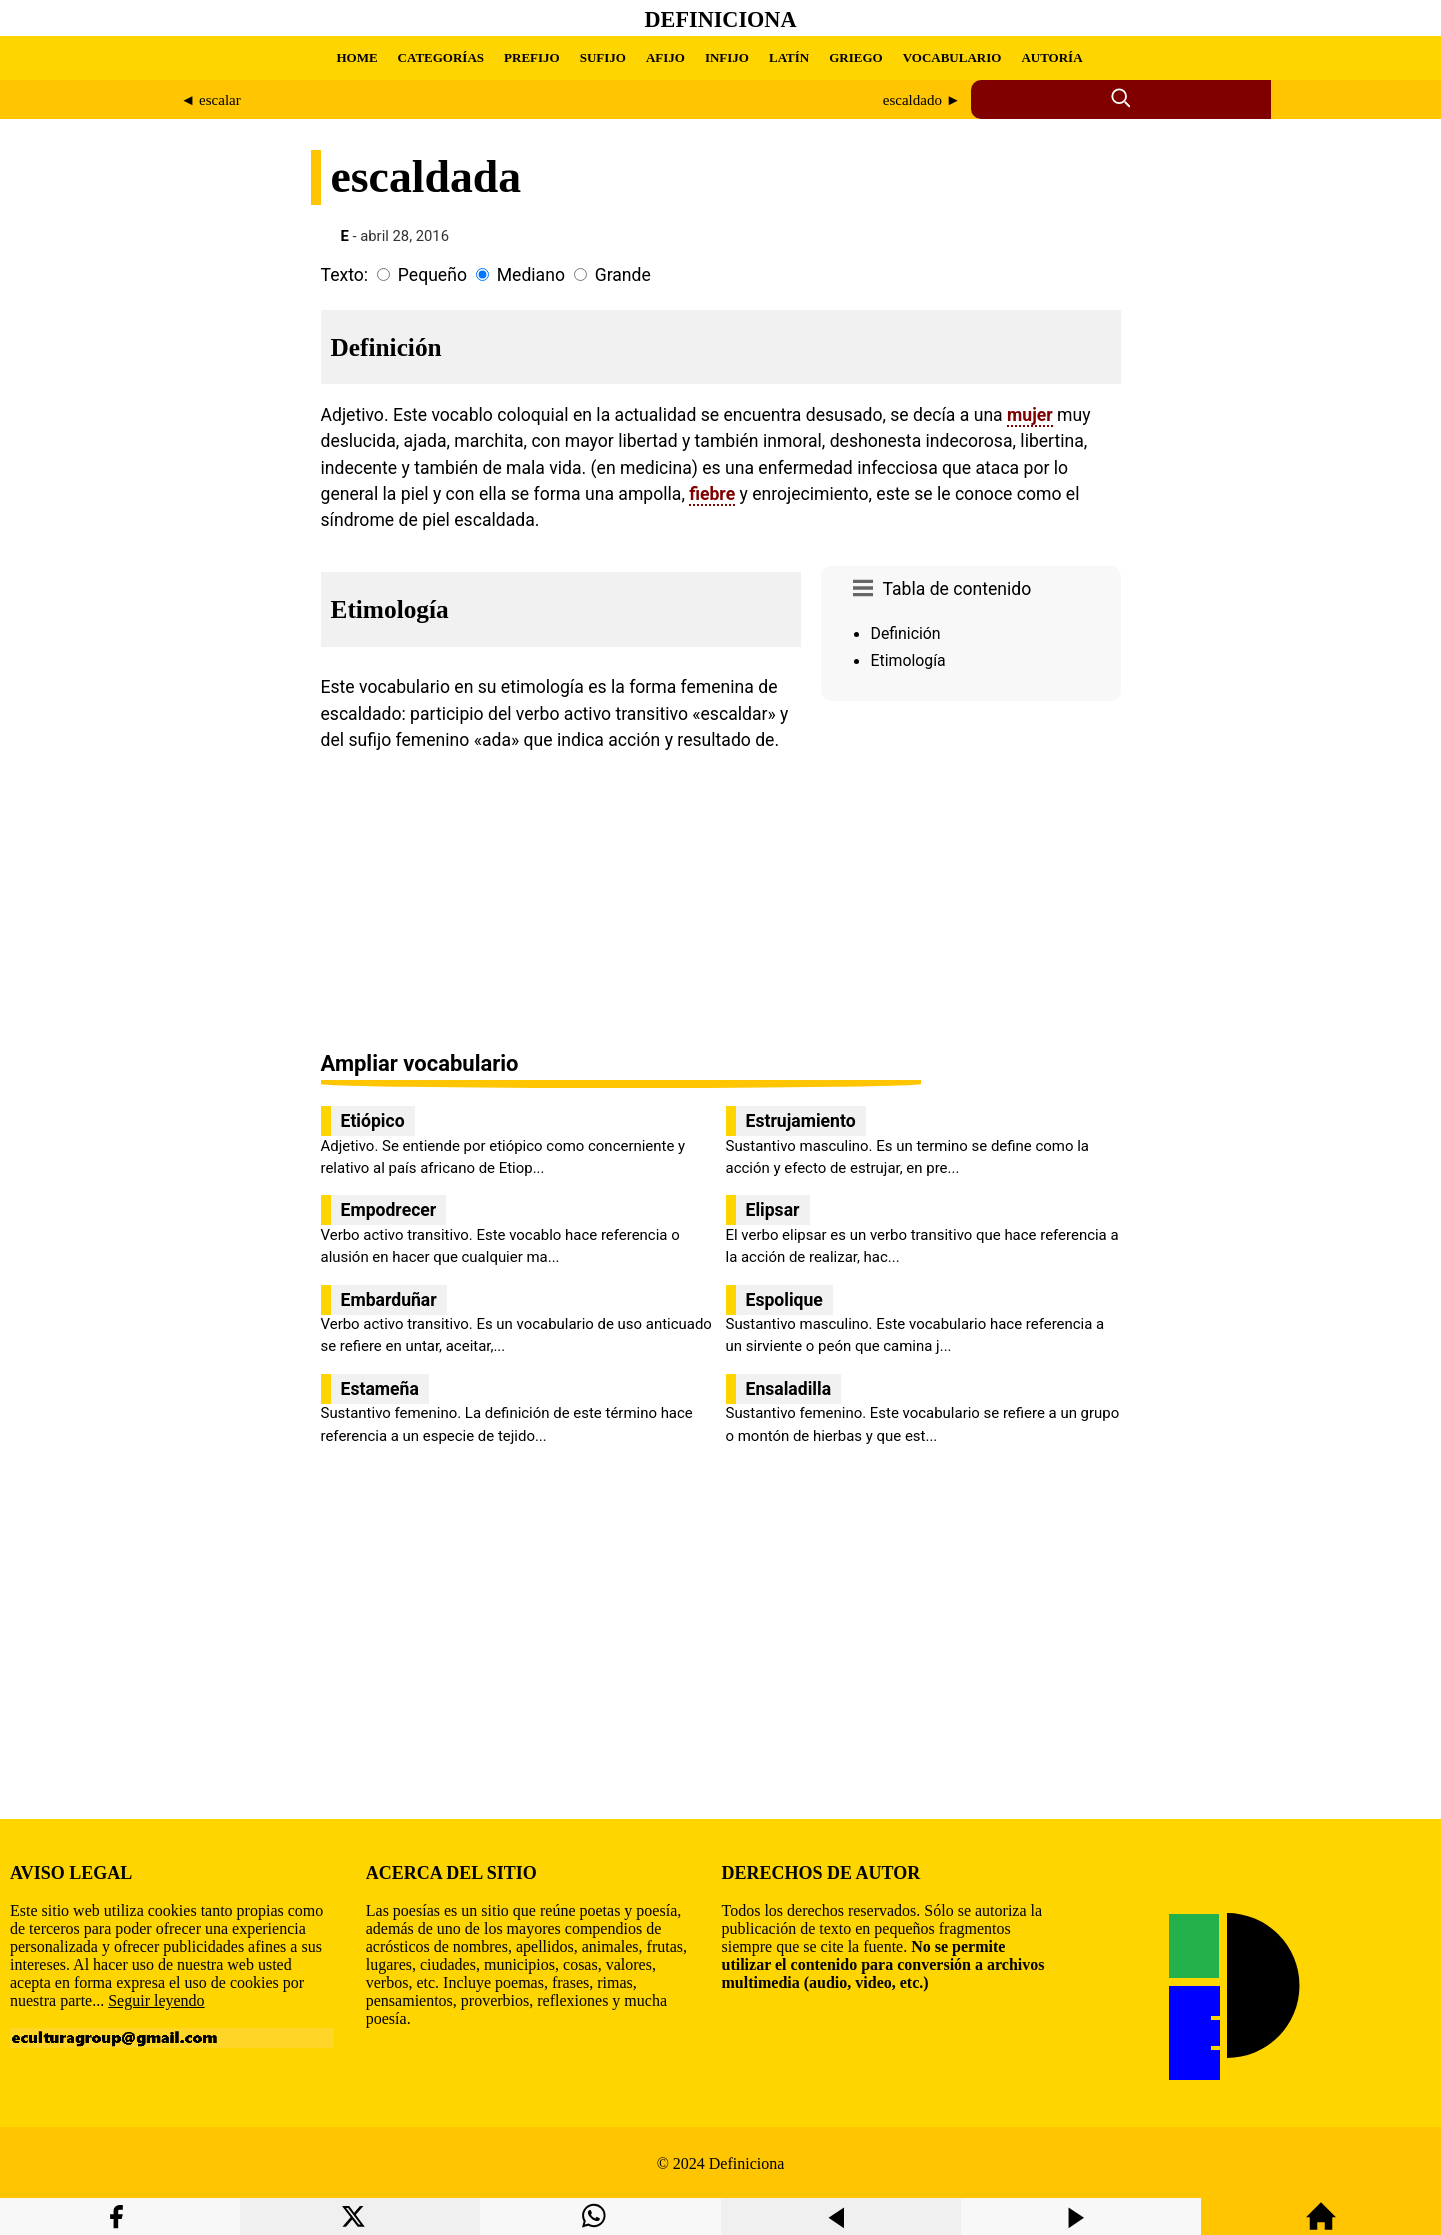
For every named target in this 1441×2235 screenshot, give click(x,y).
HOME (356, 57)
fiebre (712, 494)
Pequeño (432, 275)
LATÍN (789, 57)
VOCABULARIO (952, 57)
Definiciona (721, 19)
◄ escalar (211, 100)
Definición (906, 633)
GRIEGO (855, 57)
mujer (1030, 415)
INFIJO (727, 57)
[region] (971, 878)
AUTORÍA (1051, 57)
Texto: (345, 275)
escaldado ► (922, 100)
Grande (623, 275)
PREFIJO (532, 57)
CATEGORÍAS (441, 57)
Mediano (531, 275)
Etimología (908, 660)
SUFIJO (603, 57)
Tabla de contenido (957, 589)
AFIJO (665, 57)
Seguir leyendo (156, 2000)
